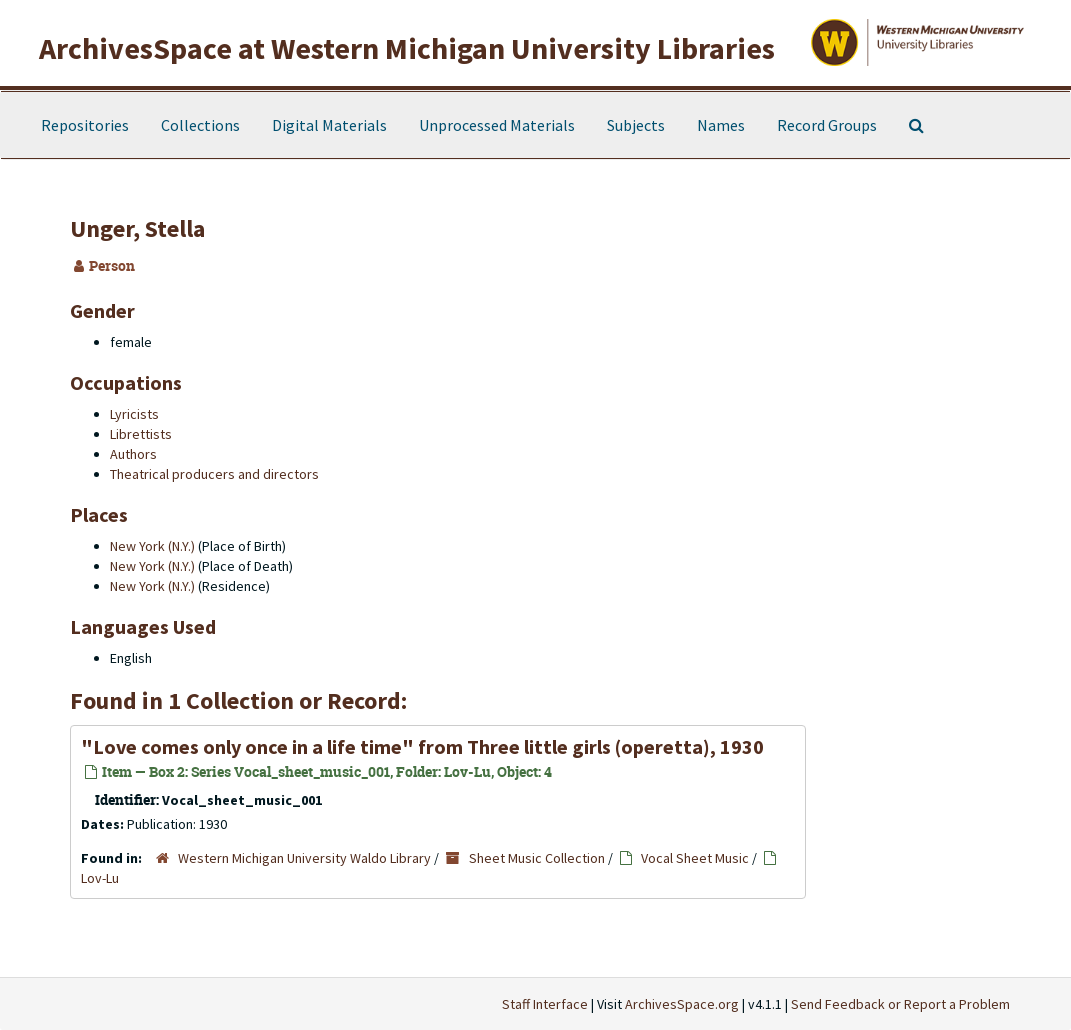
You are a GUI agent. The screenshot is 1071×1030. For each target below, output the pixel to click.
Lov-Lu (100, 878)
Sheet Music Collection (537, 858)
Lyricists (134, 414)
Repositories (85, 125)
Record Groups (827, 125)
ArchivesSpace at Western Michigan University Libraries (407, 48)
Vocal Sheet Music (695, 858)
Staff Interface (545, 1004)
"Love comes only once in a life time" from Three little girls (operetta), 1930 (422, 746)
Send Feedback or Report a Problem (900, 1004)
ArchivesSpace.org (682, 1004)
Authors (133, 454)
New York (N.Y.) (152, 546)
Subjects (636, 125)
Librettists (141, 434)
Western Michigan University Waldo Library (304, 858)
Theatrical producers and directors (214, 474)
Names (721, 125)
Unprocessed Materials (497, 125)
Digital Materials (329, 125)
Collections (200, 125)
